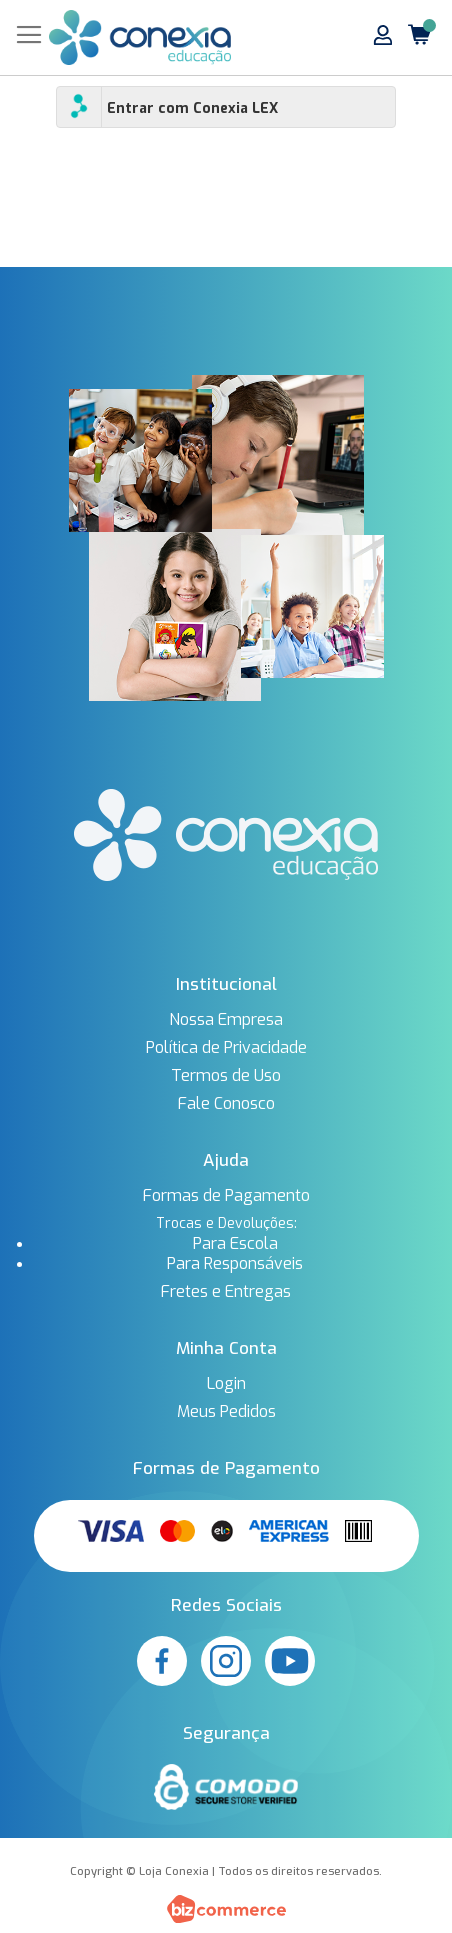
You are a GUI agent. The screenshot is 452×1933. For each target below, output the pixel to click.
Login (226, 1384)
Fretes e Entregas (226, 1292)
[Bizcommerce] (226, 1909)
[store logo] (140, 37)
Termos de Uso (226, 1076)
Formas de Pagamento (226, 1196)
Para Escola (235, 1244)
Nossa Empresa (226, 1020)
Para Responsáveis (235, 1264)
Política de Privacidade (226, 1048)
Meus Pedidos (226, 1412)
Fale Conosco (226, 1104)
